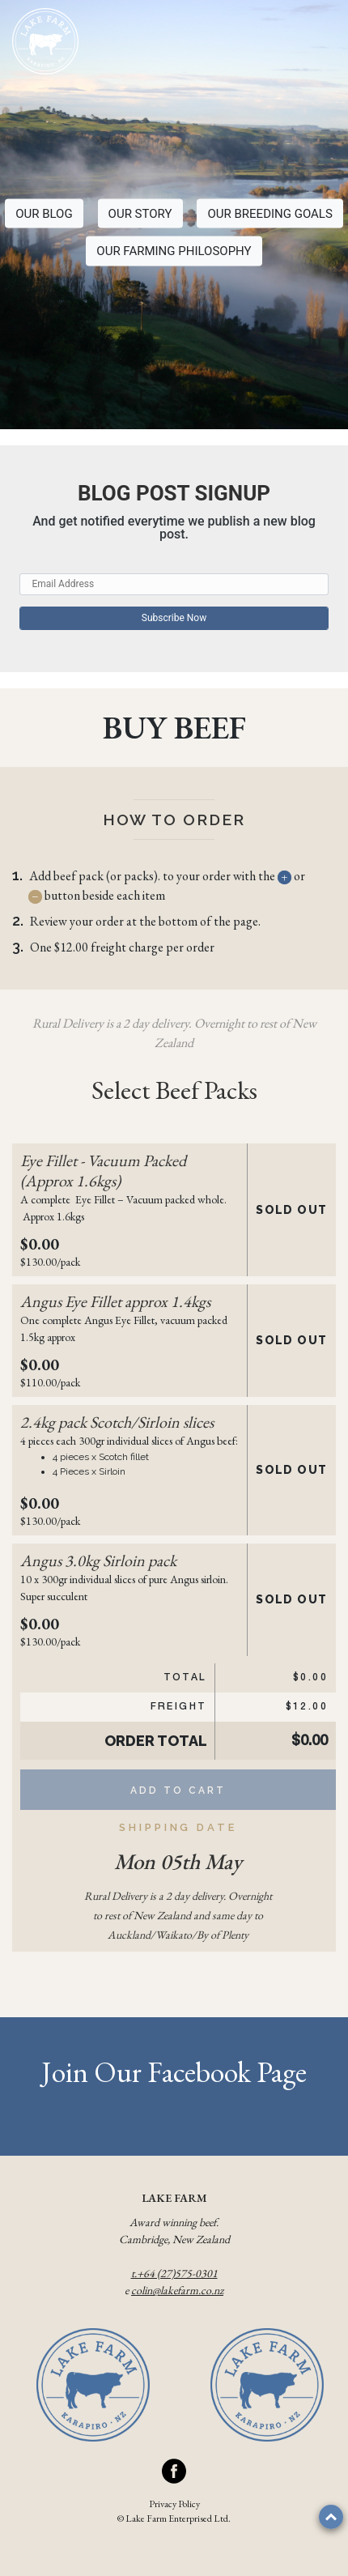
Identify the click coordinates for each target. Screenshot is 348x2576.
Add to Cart (178, 1790)
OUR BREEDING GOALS (269, 213)
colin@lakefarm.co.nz (177, 2290)
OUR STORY (140, 213)
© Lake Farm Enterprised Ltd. (174, 2518)
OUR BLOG (44, 213)
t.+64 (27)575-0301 (174, 2273)
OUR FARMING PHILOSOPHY (173, 251)
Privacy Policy (174, 2503)
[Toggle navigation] (319, 43)
